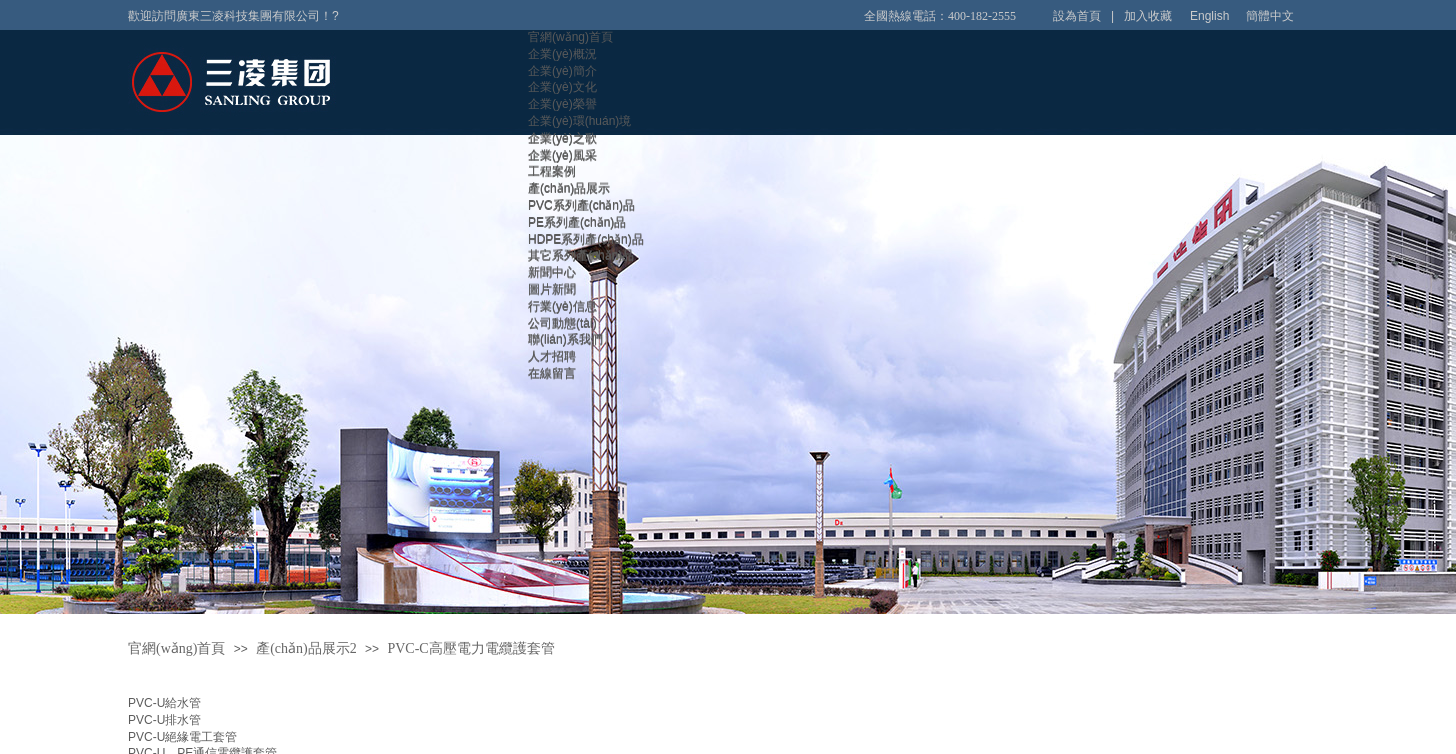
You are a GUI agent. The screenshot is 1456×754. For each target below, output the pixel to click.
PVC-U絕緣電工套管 (182, 737)
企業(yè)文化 (562, 87)
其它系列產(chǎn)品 (581, 255)
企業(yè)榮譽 (562, 104)
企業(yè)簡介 (562, 71)
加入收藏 (1148, 16)
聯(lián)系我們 (565, 339)
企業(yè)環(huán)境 (579, 121)
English (1209, 16)
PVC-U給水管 (164, 703)
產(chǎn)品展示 (569, 188)
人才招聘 (552, 356)
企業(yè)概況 (562, 54)
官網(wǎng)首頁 (570, 37)
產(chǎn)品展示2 (306, 648)
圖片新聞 (552, 289)
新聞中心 (552, 272)
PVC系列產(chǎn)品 (581, 205)
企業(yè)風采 (562, 155)
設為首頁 (1077, 16)
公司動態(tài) (562, 323)
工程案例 (552, 171)
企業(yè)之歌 (562, 138)
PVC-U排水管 (164, 720)
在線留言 (552, 373)
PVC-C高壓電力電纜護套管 (470, 648)
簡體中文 (1270, 16)
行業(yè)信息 (562, 306)
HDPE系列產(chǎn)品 (586, 239)
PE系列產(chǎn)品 (577, 222)
